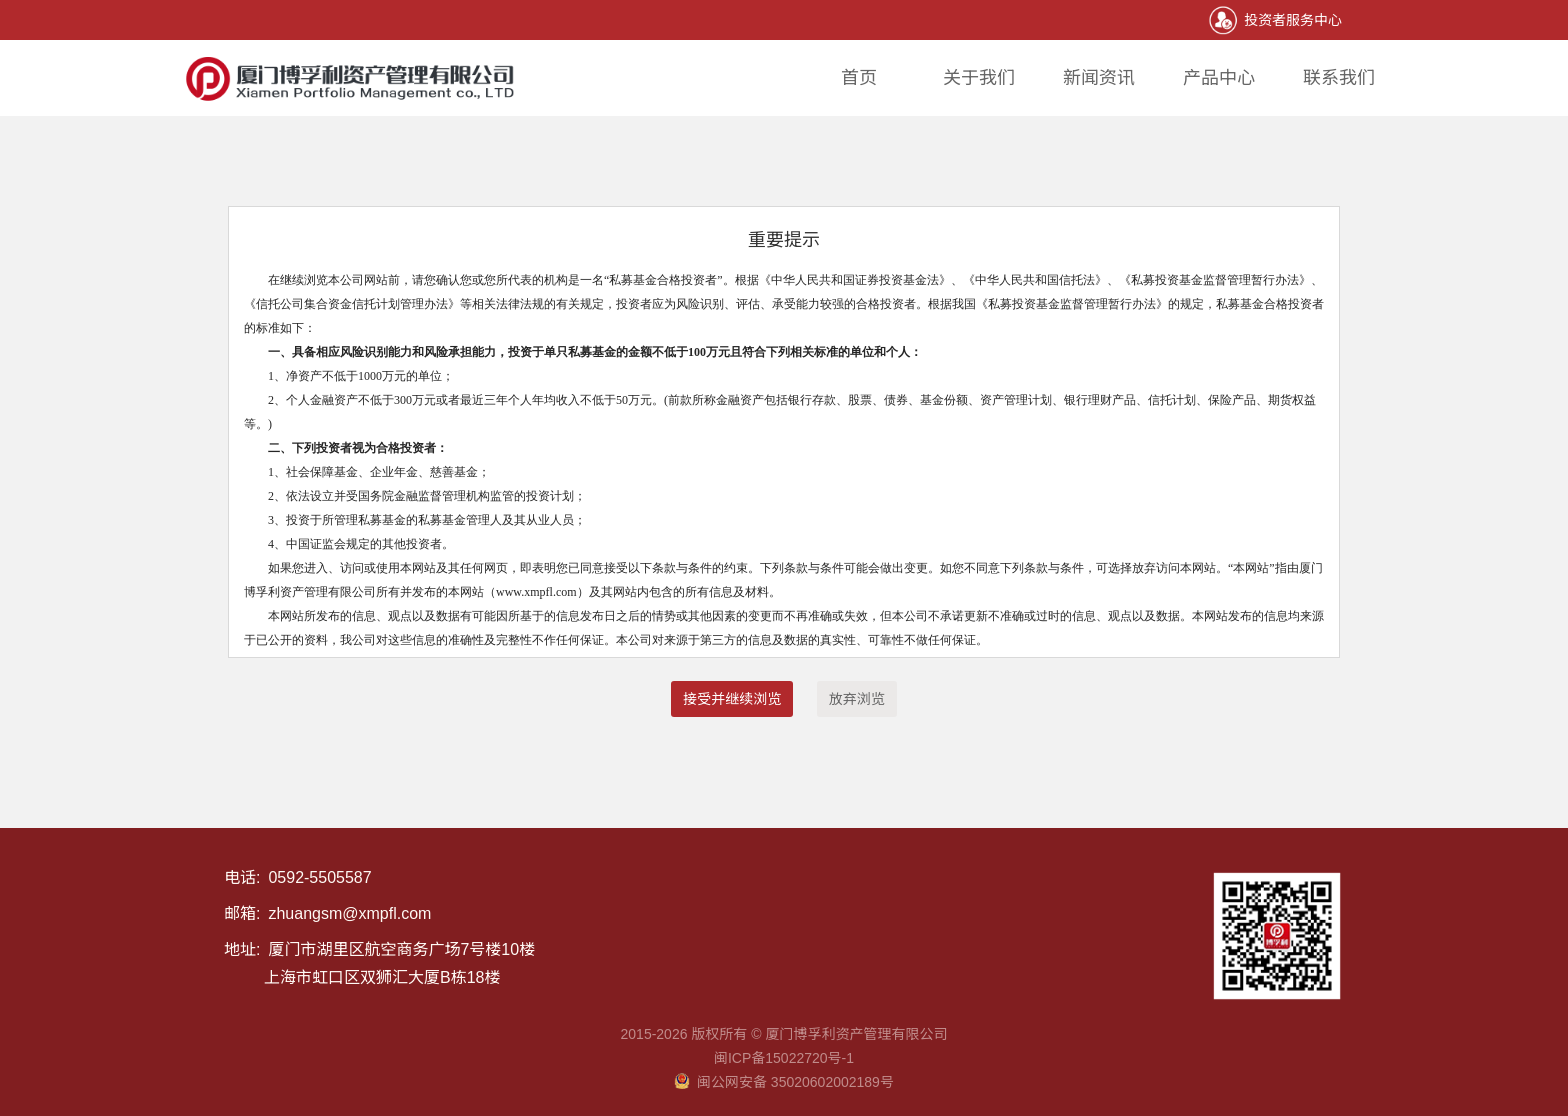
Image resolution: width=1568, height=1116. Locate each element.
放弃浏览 (857, 699)
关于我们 (979, 78)
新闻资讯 (1099, 78)
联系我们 (1339, 78)
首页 (859, 78)
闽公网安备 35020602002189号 (784, 1082)
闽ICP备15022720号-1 (784, 1058)
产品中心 (1219, 78)
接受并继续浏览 (732, 699)
